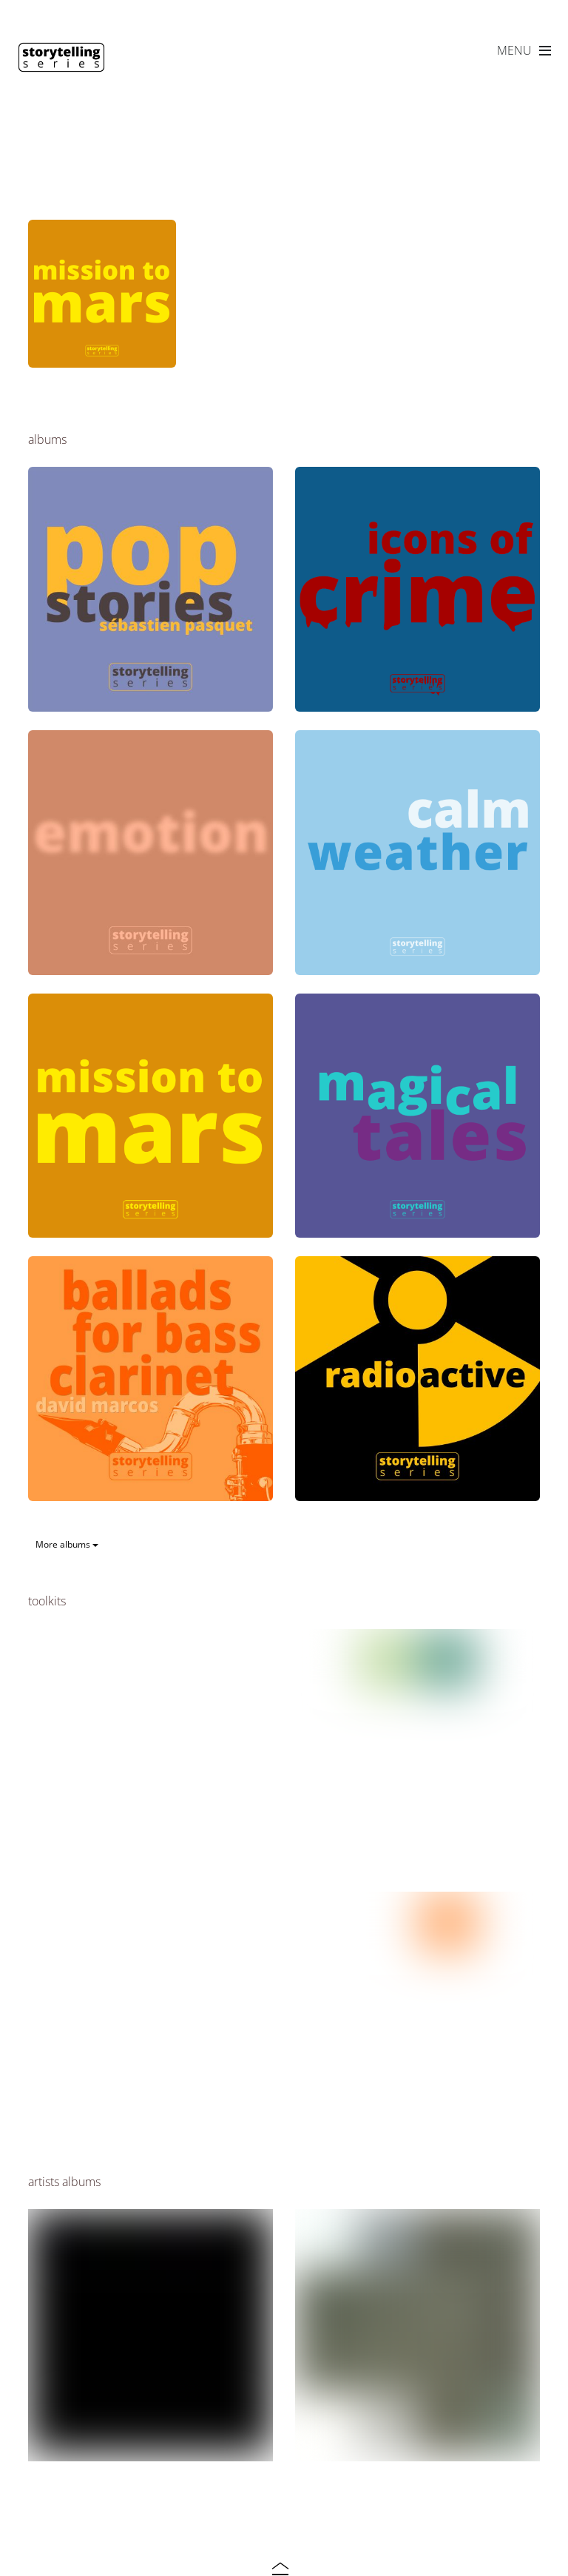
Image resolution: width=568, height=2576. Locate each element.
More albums (67, 1544)
